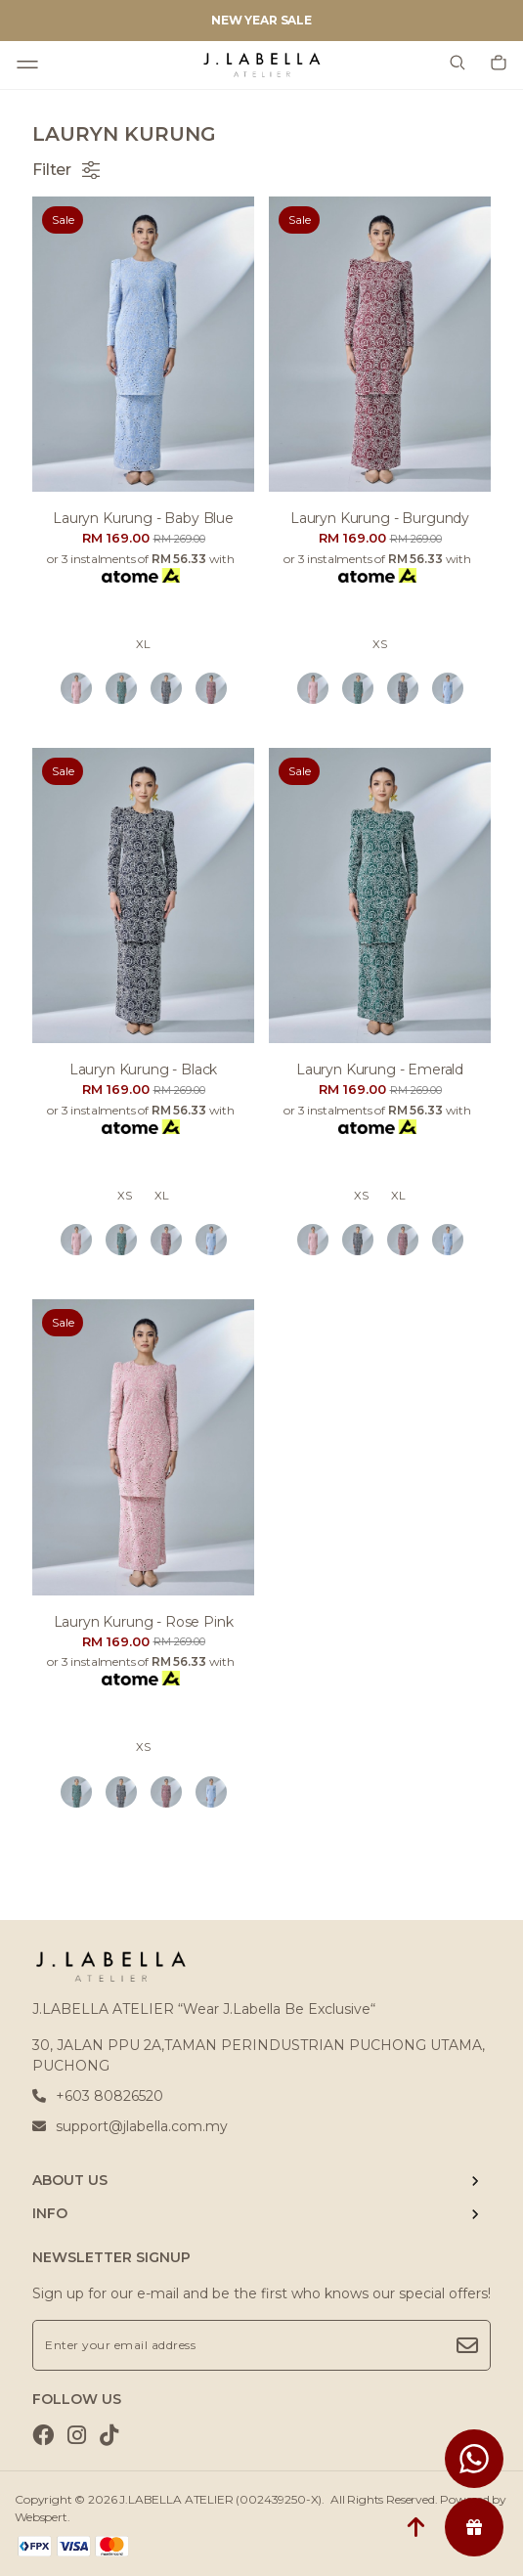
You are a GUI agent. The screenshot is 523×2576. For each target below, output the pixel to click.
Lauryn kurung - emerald (379, 1069)
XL (143, 644)
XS (379, 644)
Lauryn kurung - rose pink (144, 1622)
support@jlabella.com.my (130, 2126)
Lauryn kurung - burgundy (379, 518)
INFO (49, 2213)
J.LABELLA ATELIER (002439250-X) (220, 2499)
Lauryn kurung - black (143, 1069)
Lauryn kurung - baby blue (143, 518)
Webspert (41, 2517)
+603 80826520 (97, 2096)
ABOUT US (70, 2180)
